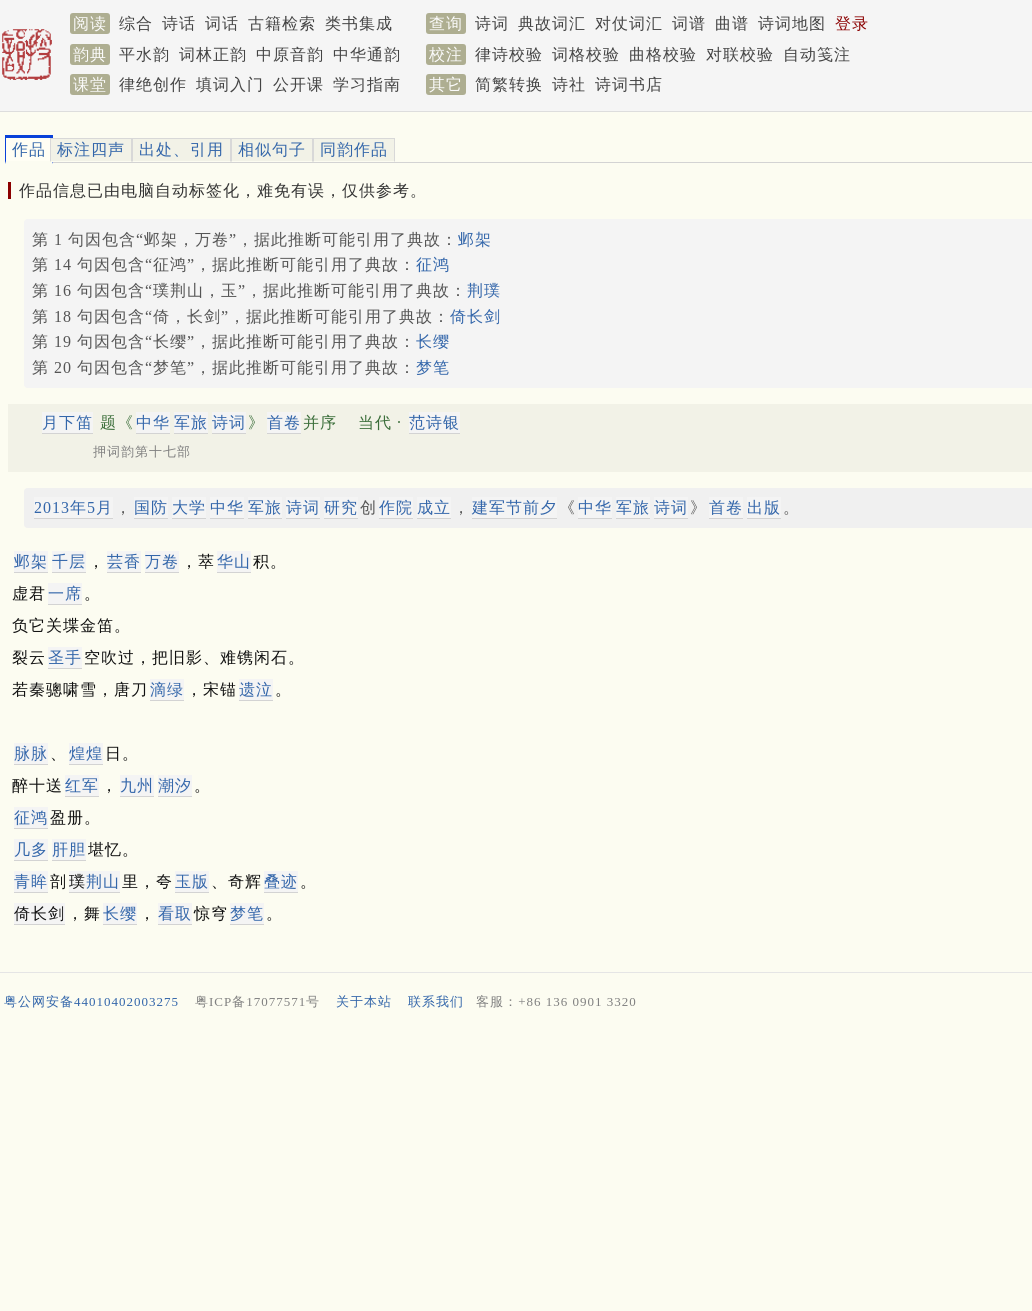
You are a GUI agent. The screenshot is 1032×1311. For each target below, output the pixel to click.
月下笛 (67, 422)
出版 (764, 507)
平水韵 (144, 54)
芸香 (124, 561)
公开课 (298, 84)
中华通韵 (367, 54)
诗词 (492, 23)
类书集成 (359, 23)
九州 (137, 785)
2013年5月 (73, 507)
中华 (153, 422)
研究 (341, 507)
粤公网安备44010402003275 (91, 1001)
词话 (222, 23)
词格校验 (586, 54)
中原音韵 (290, 54)
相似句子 (272, 149)
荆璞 (484, 290)
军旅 (191, 422)
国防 (151, 507)
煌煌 (86, 753)
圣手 (65, 657)
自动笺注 (817, 54)
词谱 (689, 23)
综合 (136, 23)
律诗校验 (509, 54)
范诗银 (434, 422)
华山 (234, 561)
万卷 (162, 561)
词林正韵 (213, 54)
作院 (396, 507)
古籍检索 (282, 23)
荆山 (103, 881)
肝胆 (69, 849)
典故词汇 (552, 23)
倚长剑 (475, 316)
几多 (31, 849)
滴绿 (167, 689)
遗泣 (256, 689)
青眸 (31, 881)
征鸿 (433, 264)
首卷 (284, 422)
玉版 (192, 881)
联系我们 (436, 1001)
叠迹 (281, 881)
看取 (175, 913)
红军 (82, 785)
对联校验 (740, 54)
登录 (852, 23)
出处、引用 (181, 149)
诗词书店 (629, 84)
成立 (434, 507)
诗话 (179, 23)
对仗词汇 (629, 23)
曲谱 (732, 23)
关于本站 (364, 1001)
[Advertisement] (508, 1165)
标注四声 (91, 149)
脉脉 (31, 753)
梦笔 (433, 367)
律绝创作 (153, 84)
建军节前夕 (514, 507)
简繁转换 (509, 84)
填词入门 (230, 84)
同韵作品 (354, 149)
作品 (29, 149)
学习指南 (367, 84)
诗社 (569, 84)
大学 (189, 507)
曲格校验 (663, 54)
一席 (65, 593)
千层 (69, 561)
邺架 (475, 239)
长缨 (433, 341)
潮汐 (175, 785)
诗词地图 (792, 23)
